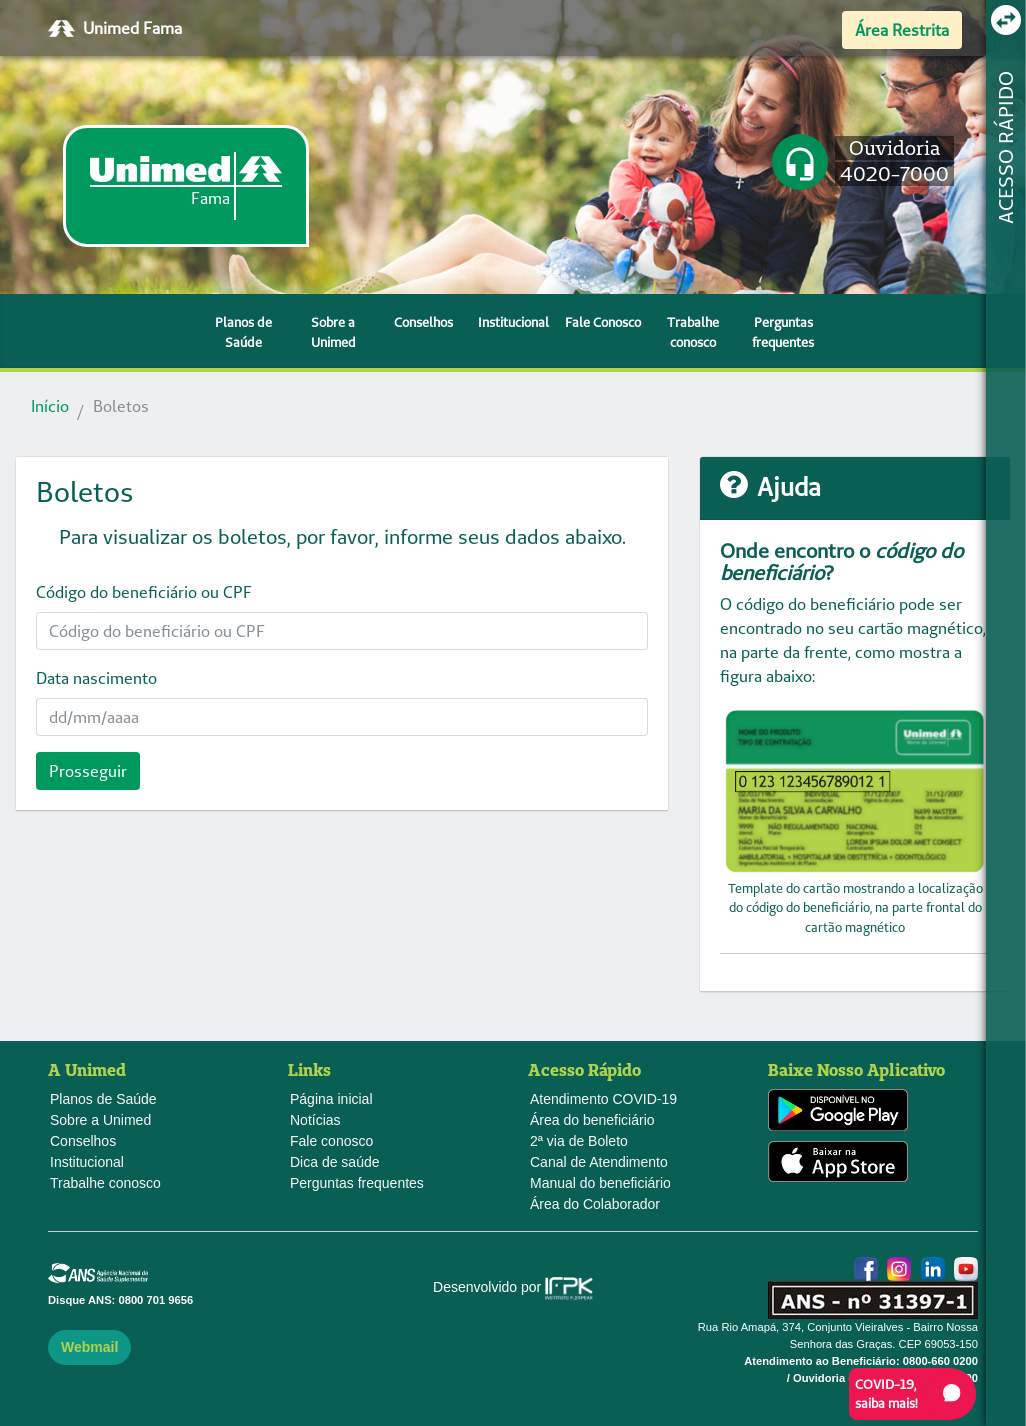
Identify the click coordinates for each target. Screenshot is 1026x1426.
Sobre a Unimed (333, 332)
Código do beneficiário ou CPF (144, 592)
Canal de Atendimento (599, 1162)
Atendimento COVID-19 (603, 1099)
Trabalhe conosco (693, 332)
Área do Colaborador (595, 1204)
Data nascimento (96, 678)
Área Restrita (902, 30)
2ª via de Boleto (579, 1141)
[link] (186, 186)
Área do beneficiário (592, 1120)
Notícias (315, 1120)
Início (50, 406)
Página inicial (331, 1099)
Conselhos (423, 322)
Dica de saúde (335, 1162)
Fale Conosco (603, 322)
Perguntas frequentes (783, 332)
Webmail (89, 1347)
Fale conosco (331, 1141)
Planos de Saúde (243, 332)
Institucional (513, 322)
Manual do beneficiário (600, 1183)
